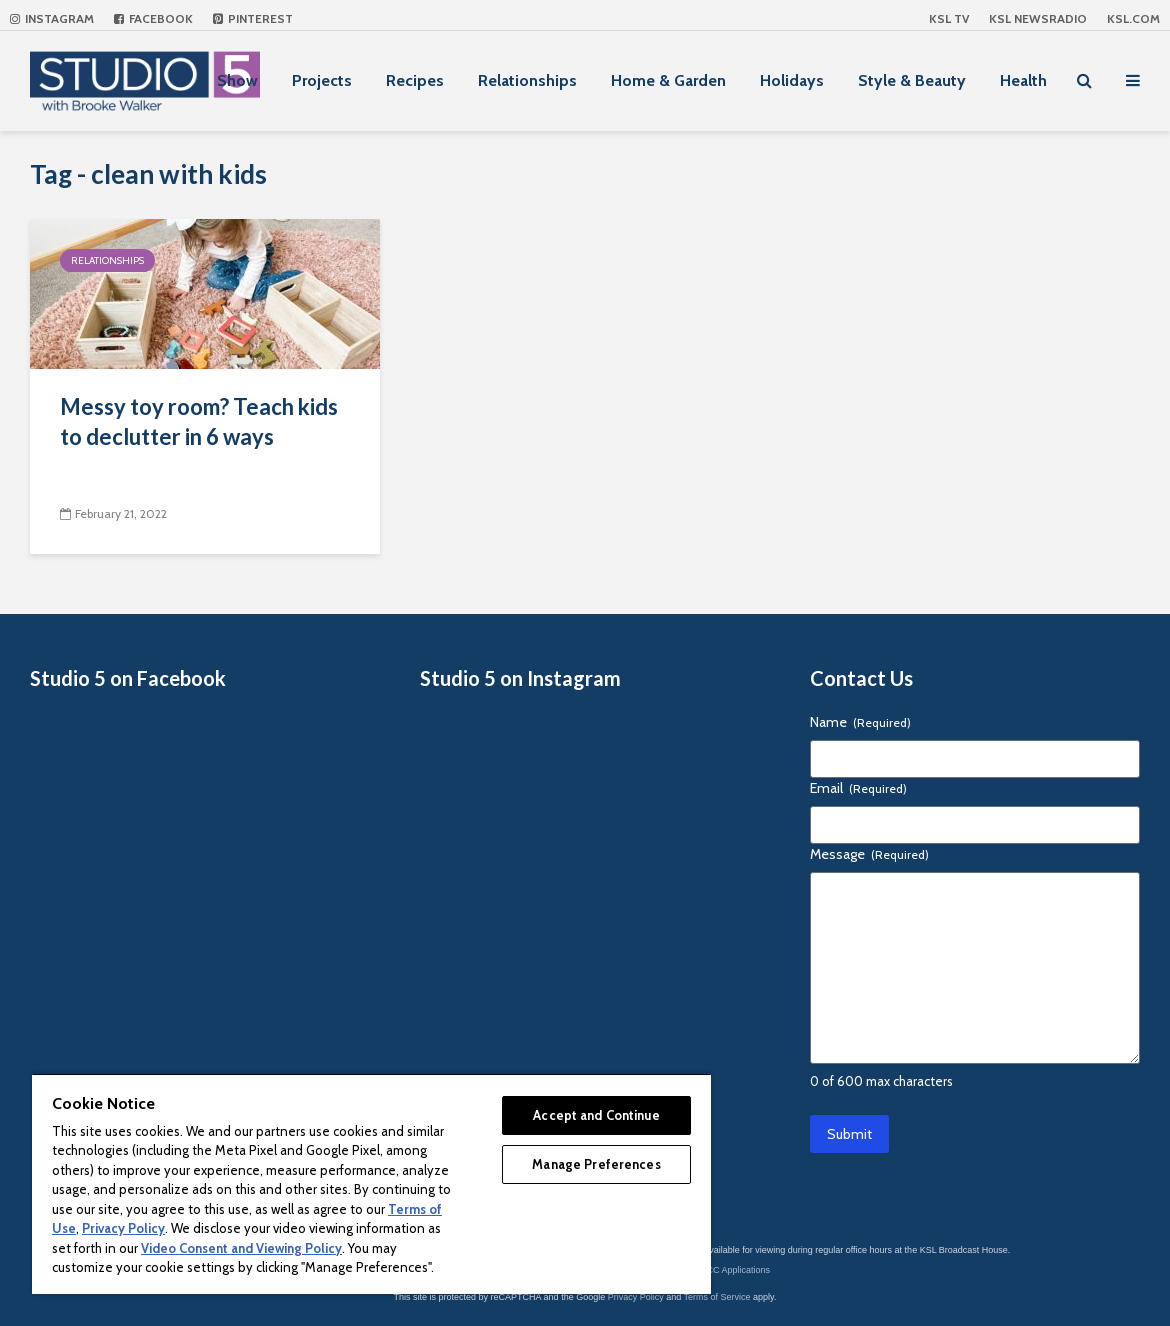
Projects (322, 80)
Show (237, 80)
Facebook (153, 18)
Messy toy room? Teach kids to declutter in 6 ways (199, 421)
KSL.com (1133, 18)
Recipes (415, 80)
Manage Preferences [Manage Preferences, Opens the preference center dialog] (596, 1164)
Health (1023, 80)
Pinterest (253, 18)
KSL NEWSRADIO (1038, 18)
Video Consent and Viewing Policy (241, 1248)
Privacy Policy (636, 1297)
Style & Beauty (912, 80)
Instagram (52, 18)
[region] (371, 1183)
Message (869, 854)
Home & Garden (668, 80)
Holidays (792, 80)
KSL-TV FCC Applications (718, 1270)
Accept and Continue (596, 1115)
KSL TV (949, 18)
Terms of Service (717, 1297)
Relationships (527, 80)
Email (858, 788)
